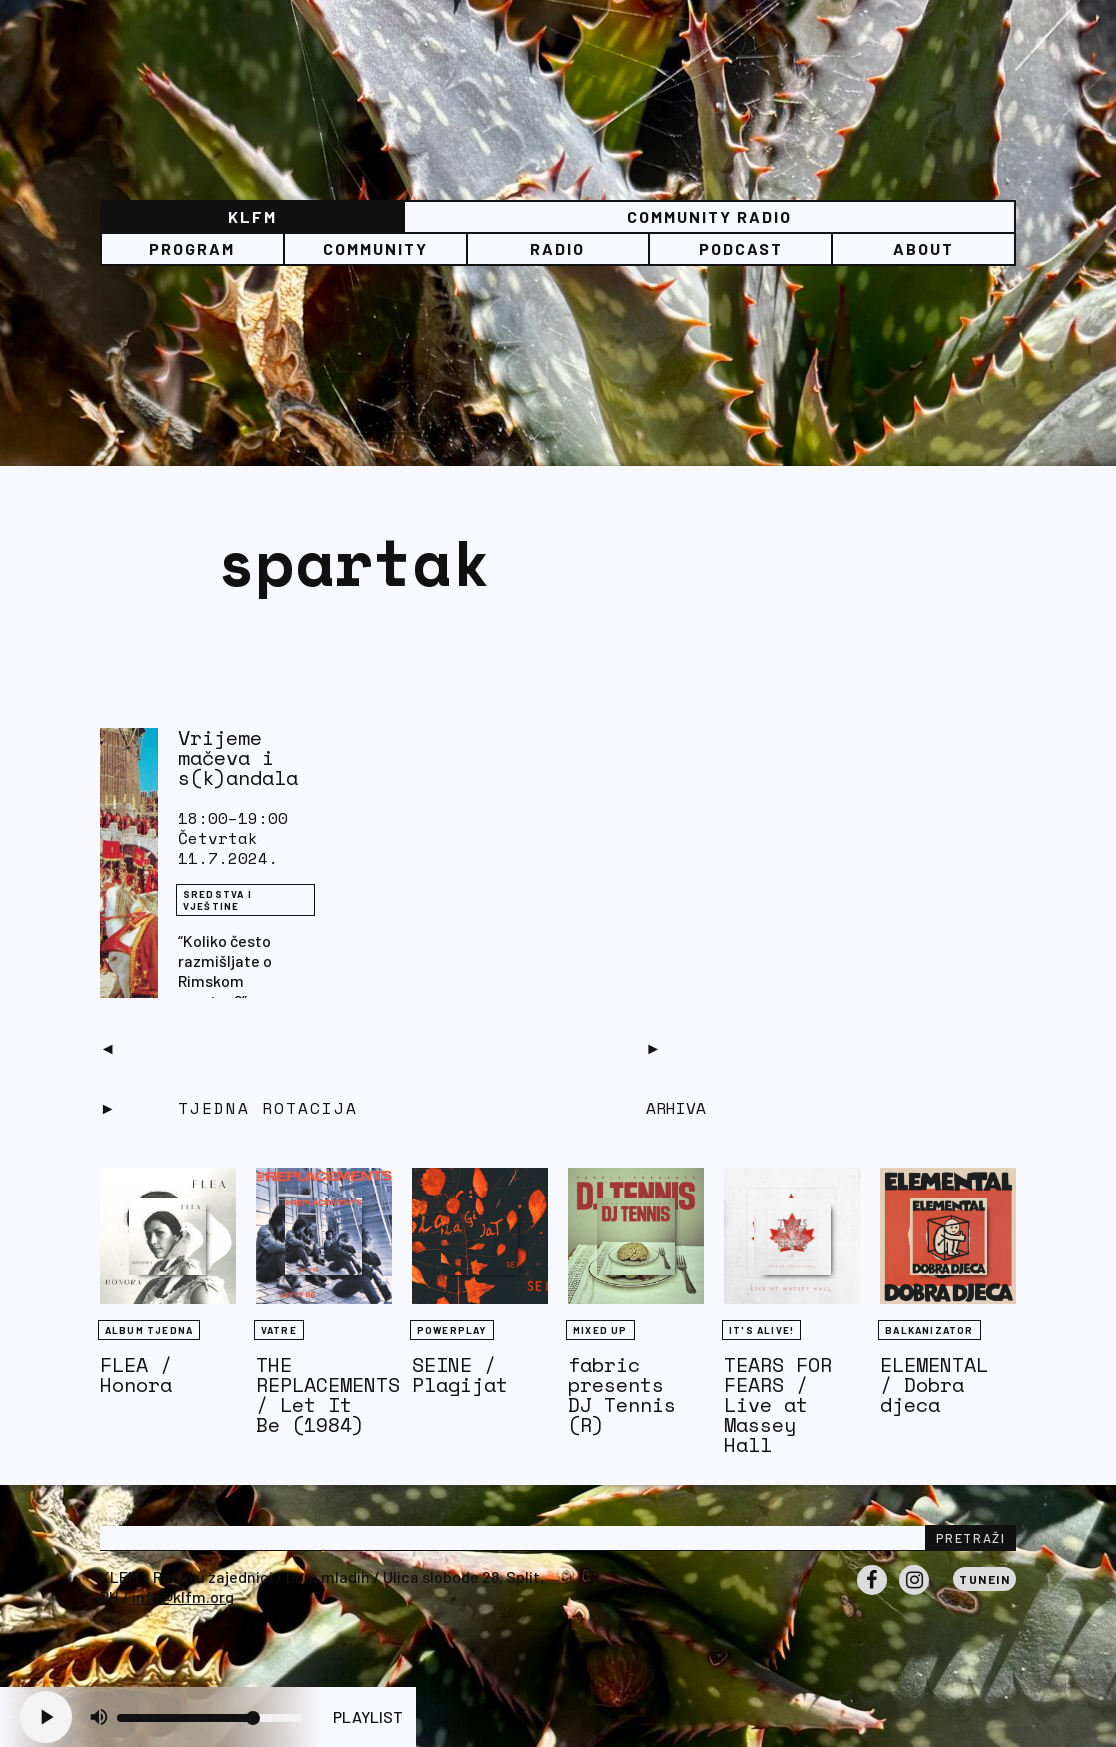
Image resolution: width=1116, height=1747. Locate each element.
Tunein (984, 1579)
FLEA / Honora (136, 1374)
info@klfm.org (183, 1596)
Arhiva (676, 1108)
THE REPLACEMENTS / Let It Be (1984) (328, 1394)
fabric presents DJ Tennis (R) (622, 1394)
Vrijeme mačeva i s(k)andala (238, 757)
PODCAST (741, 248)
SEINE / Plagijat (460, 1374)
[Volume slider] (210, 1718)
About (923, 248)
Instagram (914, 1594)
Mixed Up (600, 1330)
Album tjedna (149, 1330)
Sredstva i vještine (217, 900)
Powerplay (452, 1330)
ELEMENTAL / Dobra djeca (934, 1384)
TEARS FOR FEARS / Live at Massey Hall (778, 1404)
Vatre (279, 1330)
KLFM (252, 216)
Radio (557, 248)
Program (192, 248)
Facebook (872, 1594)
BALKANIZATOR (929, 1330)
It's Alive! (761, 1330)
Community (375, 248)
